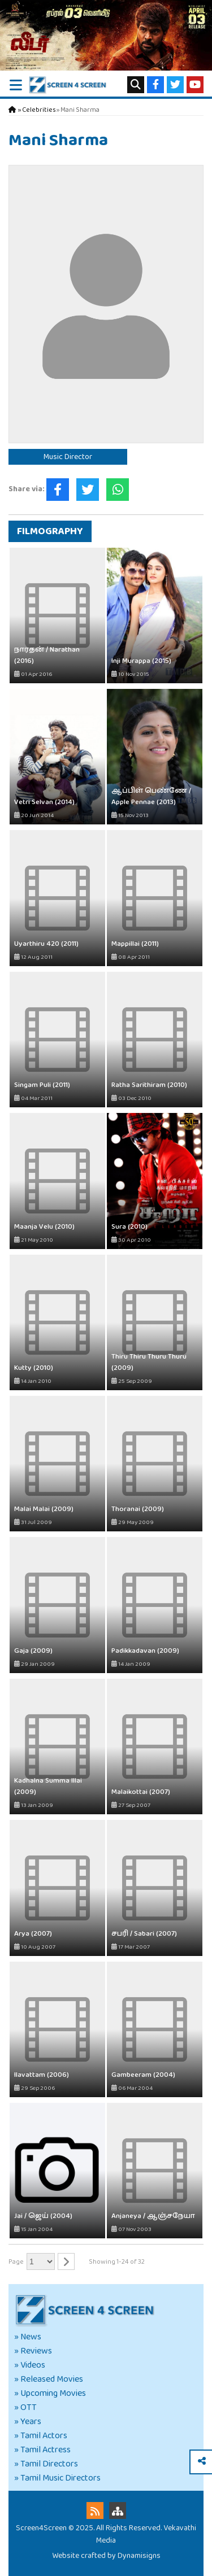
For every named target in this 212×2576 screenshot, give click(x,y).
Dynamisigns (139, 2555)
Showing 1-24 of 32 (117, 2261)
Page (16, 2261)
